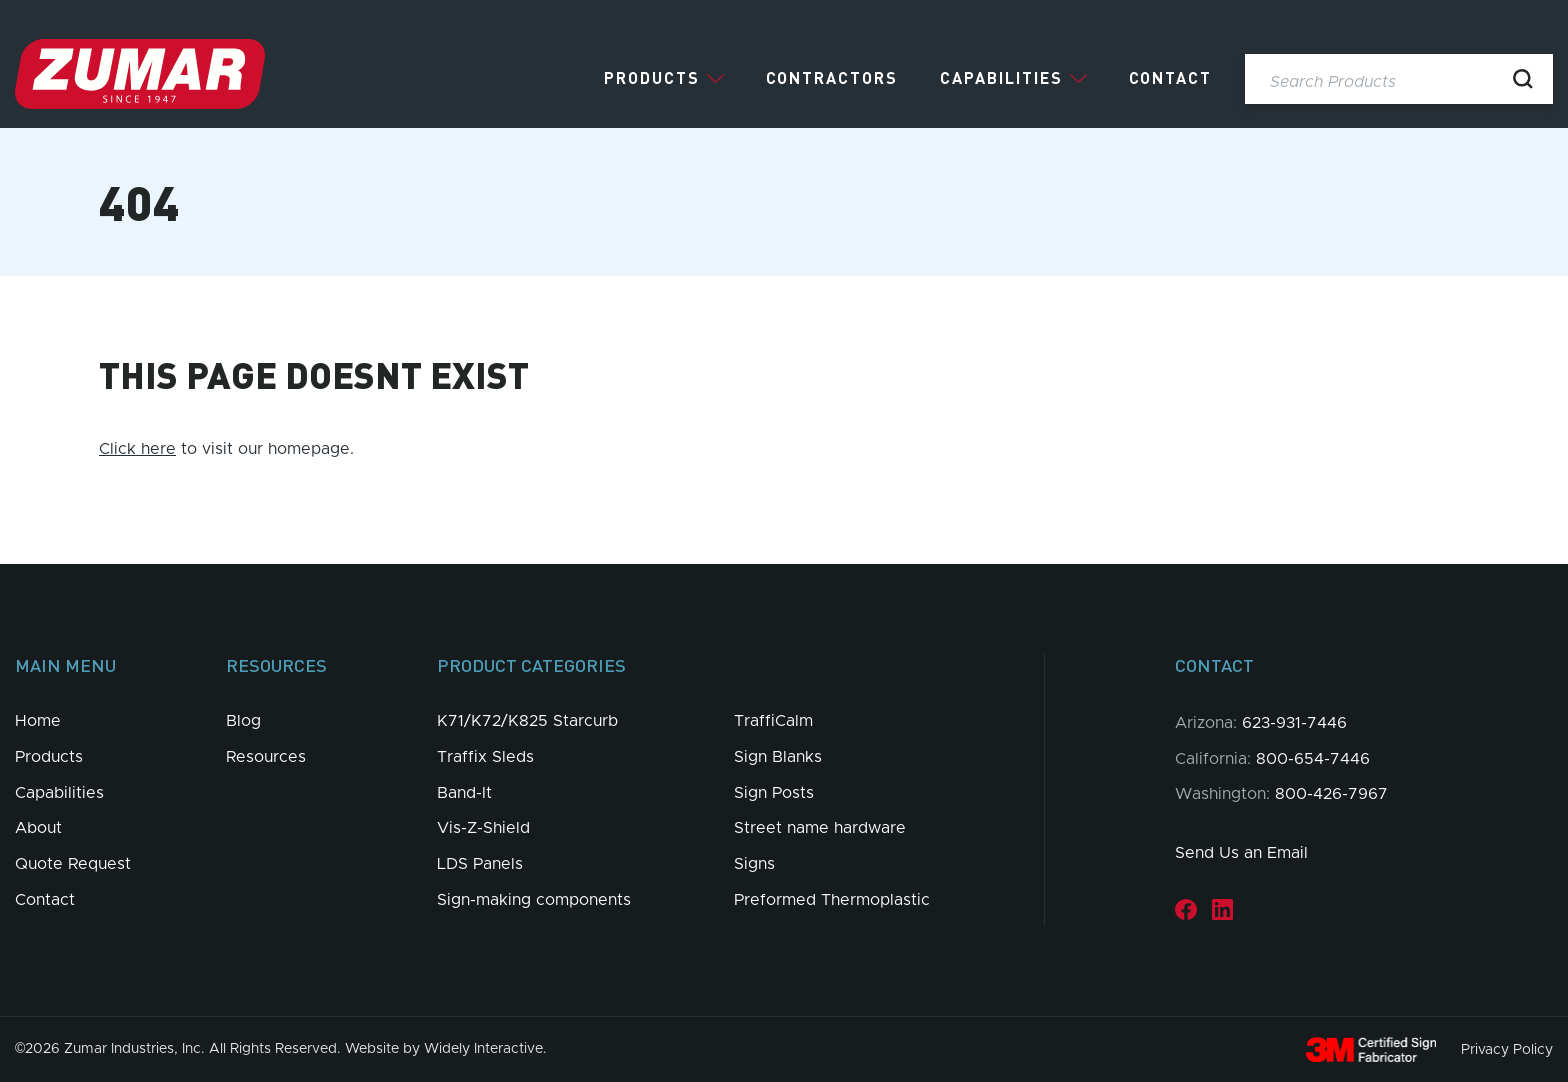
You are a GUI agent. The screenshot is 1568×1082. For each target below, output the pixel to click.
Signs (754, 864)
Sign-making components (534, 900)
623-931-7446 (1294, 723)
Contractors (832, 78)
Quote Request (73, 864)
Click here (137, 449)
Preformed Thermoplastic (832, 900)
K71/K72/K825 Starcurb (527, 721)
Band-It (464, 793)
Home (38, 721)
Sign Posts (774, 793)
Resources (266, 757)
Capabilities (1001, 78)
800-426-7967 (1331, 794)
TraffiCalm (773, 721)
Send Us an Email (1241, 853)
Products (652, 78)
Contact (1170, 78)
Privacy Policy (1507, 1049)
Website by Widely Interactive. (446, 1049)
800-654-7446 (1313, 759)
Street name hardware (820, 828)
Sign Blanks (778, 757)
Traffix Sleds (485, 757)
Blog (243, 721)
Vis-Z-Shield (483, 828)
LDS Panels (480, 864)
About (38, 828)
